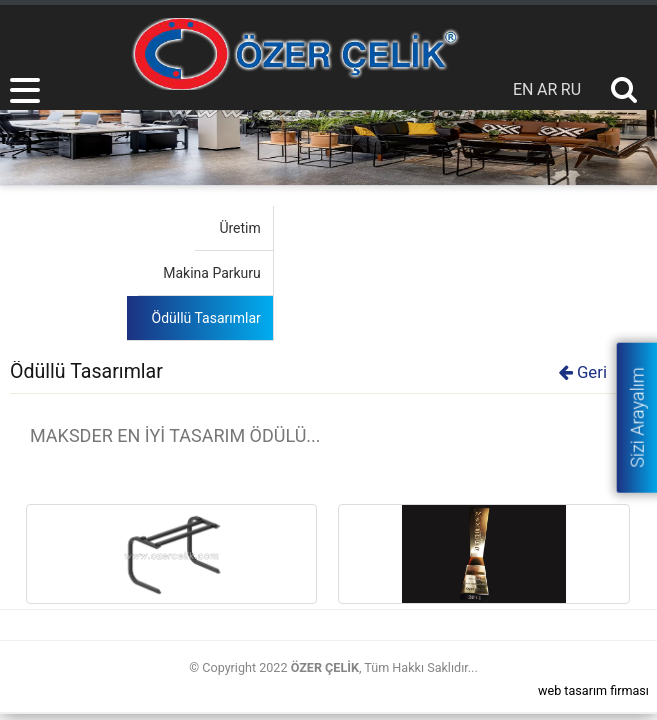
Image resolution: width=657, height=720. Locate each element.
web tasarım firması (593, 690)
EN (523, 89)
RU (571, 89)
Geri (583, 372)
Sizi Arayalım (636, 417)
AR (547, 89)
